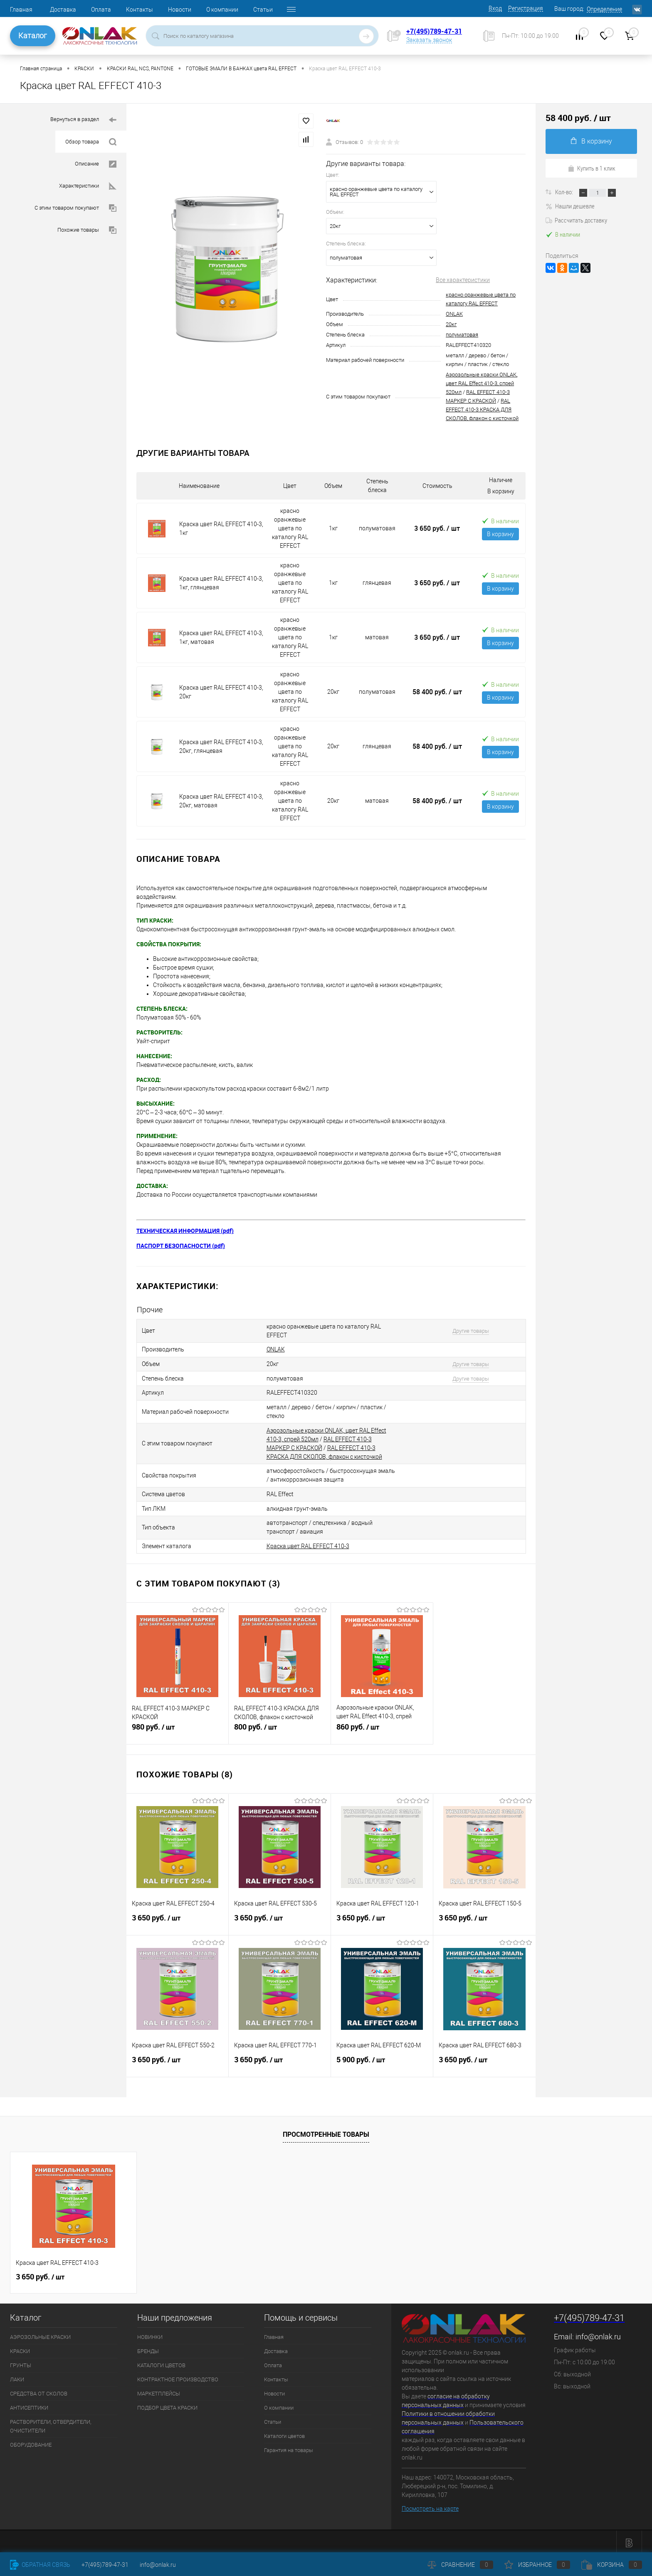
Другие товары (468, 1331)
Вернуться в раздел (83, 120)
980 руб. (177, 1727)
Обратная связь (40, 2564)
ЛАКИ (17, 2376)
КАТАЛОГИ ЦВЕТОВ (161, 2362)
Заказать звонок (429, 40)
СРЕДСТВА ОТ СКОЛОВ (38, 2390)
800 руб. (279, 1727)
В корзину (500, 534)
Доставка (63, 9)
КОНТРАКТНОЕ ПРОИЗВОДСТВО (177, 2376)
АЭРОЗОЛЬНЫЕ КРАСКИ (40, 2334)
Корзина (611, 2564)
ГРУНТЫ (20, 2362)
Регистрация (525, 8)
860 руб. (381, 1727)
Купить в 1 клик (591, 168)
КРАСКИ (20, 2348)
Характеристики (87, 186)
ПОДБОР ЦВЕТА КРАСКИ (167, 2404)
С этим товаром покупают (75, 208)
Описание (95, 164)
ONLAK (454, 314)
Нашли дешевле (570, 206)
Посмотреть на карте (430, 2505)
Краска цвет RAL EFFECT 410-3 (308, 1542)
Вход (495, 8)
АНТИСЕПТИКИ (29, 2404)
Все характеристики (463, 280)
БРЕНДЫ (148, 2348)
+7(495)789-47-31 (434, 31)
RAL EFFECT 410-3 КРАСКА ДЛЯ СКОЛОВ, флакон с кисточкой (482, 409)
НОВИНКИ (150, 2334)
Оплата (101, 9)
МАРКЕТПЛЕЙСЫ (158, 2390)
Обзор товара (90, 142)
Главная (21, 9)
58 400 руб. (437, 691)
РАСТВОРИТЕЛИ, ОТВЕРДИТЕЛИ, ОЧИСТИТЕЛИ (50, 2422)
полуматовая (462, 335)
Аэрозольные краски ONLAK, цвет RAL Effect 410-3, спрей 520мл (481, 383)
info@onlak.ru (598, 2333)
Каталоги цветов (284, 2433)
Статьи (263, 9)
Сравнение (460, 2564)
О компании (222, 9)
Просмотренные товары (326, 2131)
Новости (179, 9)
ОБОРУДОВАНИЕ (31, 2441)
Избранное (537, 2564)
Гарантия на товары (288, 2447)
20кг (451, 324)
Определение (604, 9)
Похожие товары (86, 230)
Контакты (139, 9)
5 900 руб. (381, 2060)
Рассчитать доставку (576, 220)
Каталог (32, 35)
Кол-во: (564, 192)
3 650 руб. (437, 528)
